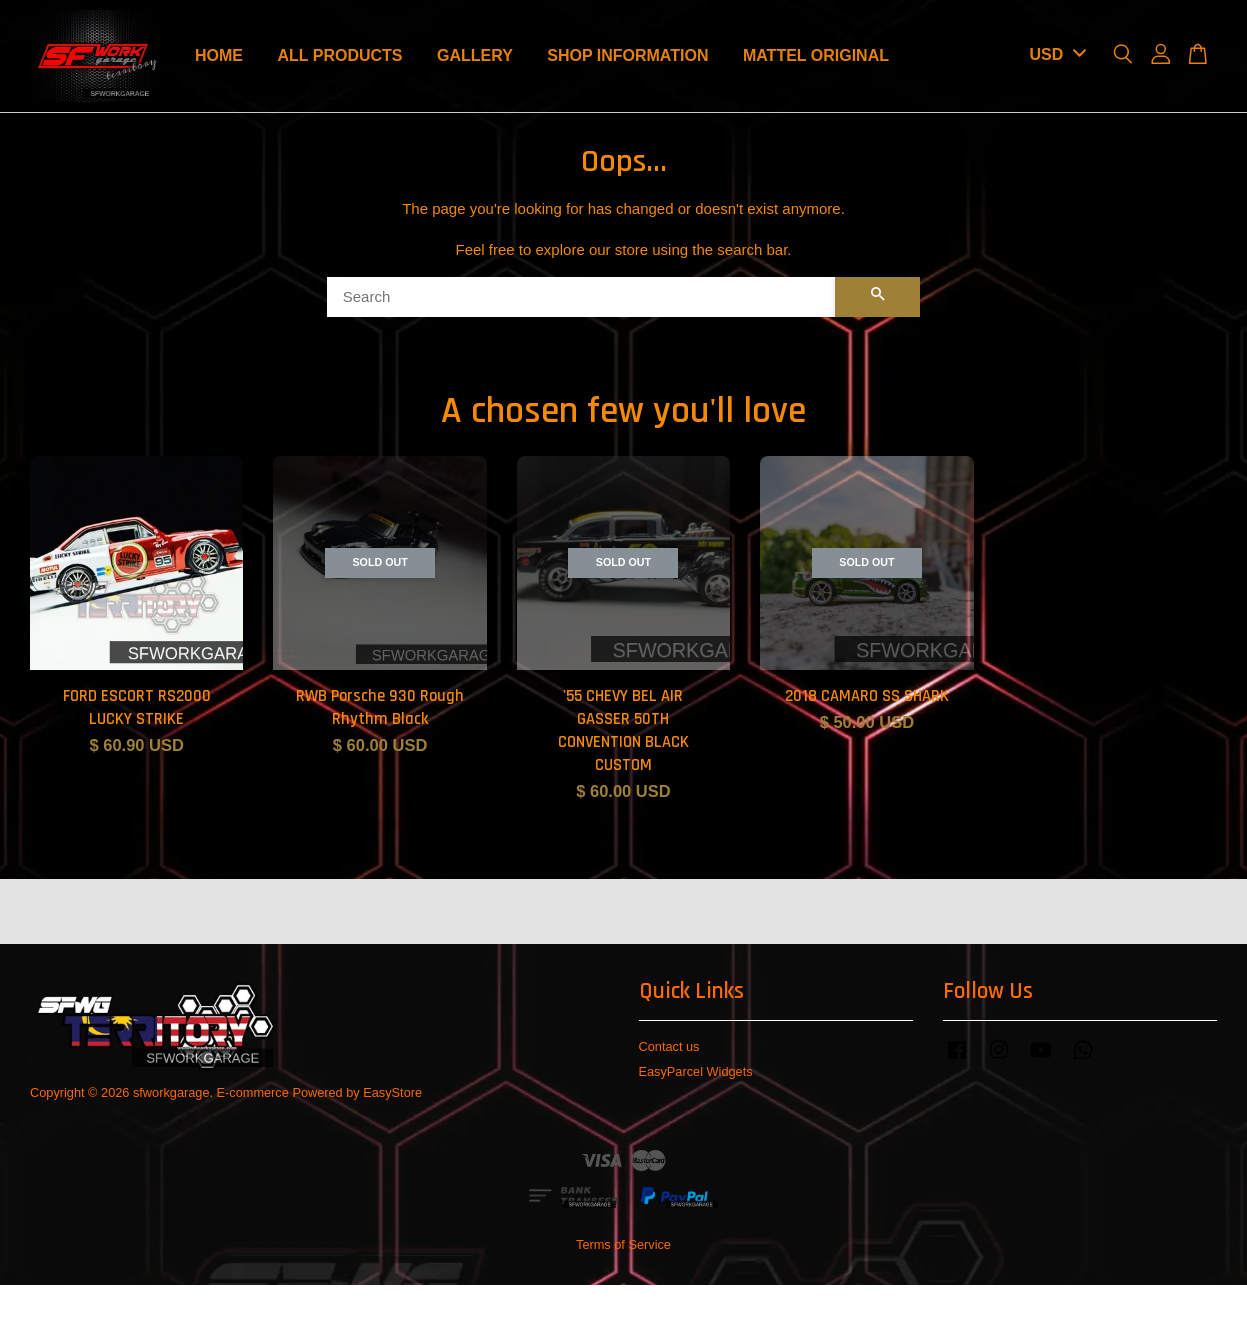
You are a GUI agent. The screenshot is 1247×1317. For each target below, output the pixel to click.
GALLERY (475, 55)
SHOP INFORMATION (627, 55)
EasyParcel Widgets (696, 1071)
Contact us (669, 1046)
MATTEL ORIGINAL (816, 55)
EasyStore (392, 1092)
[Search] (581, 297)
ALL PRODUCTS (339, 55)
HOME (219, 55)
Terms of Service (623, 1244)
